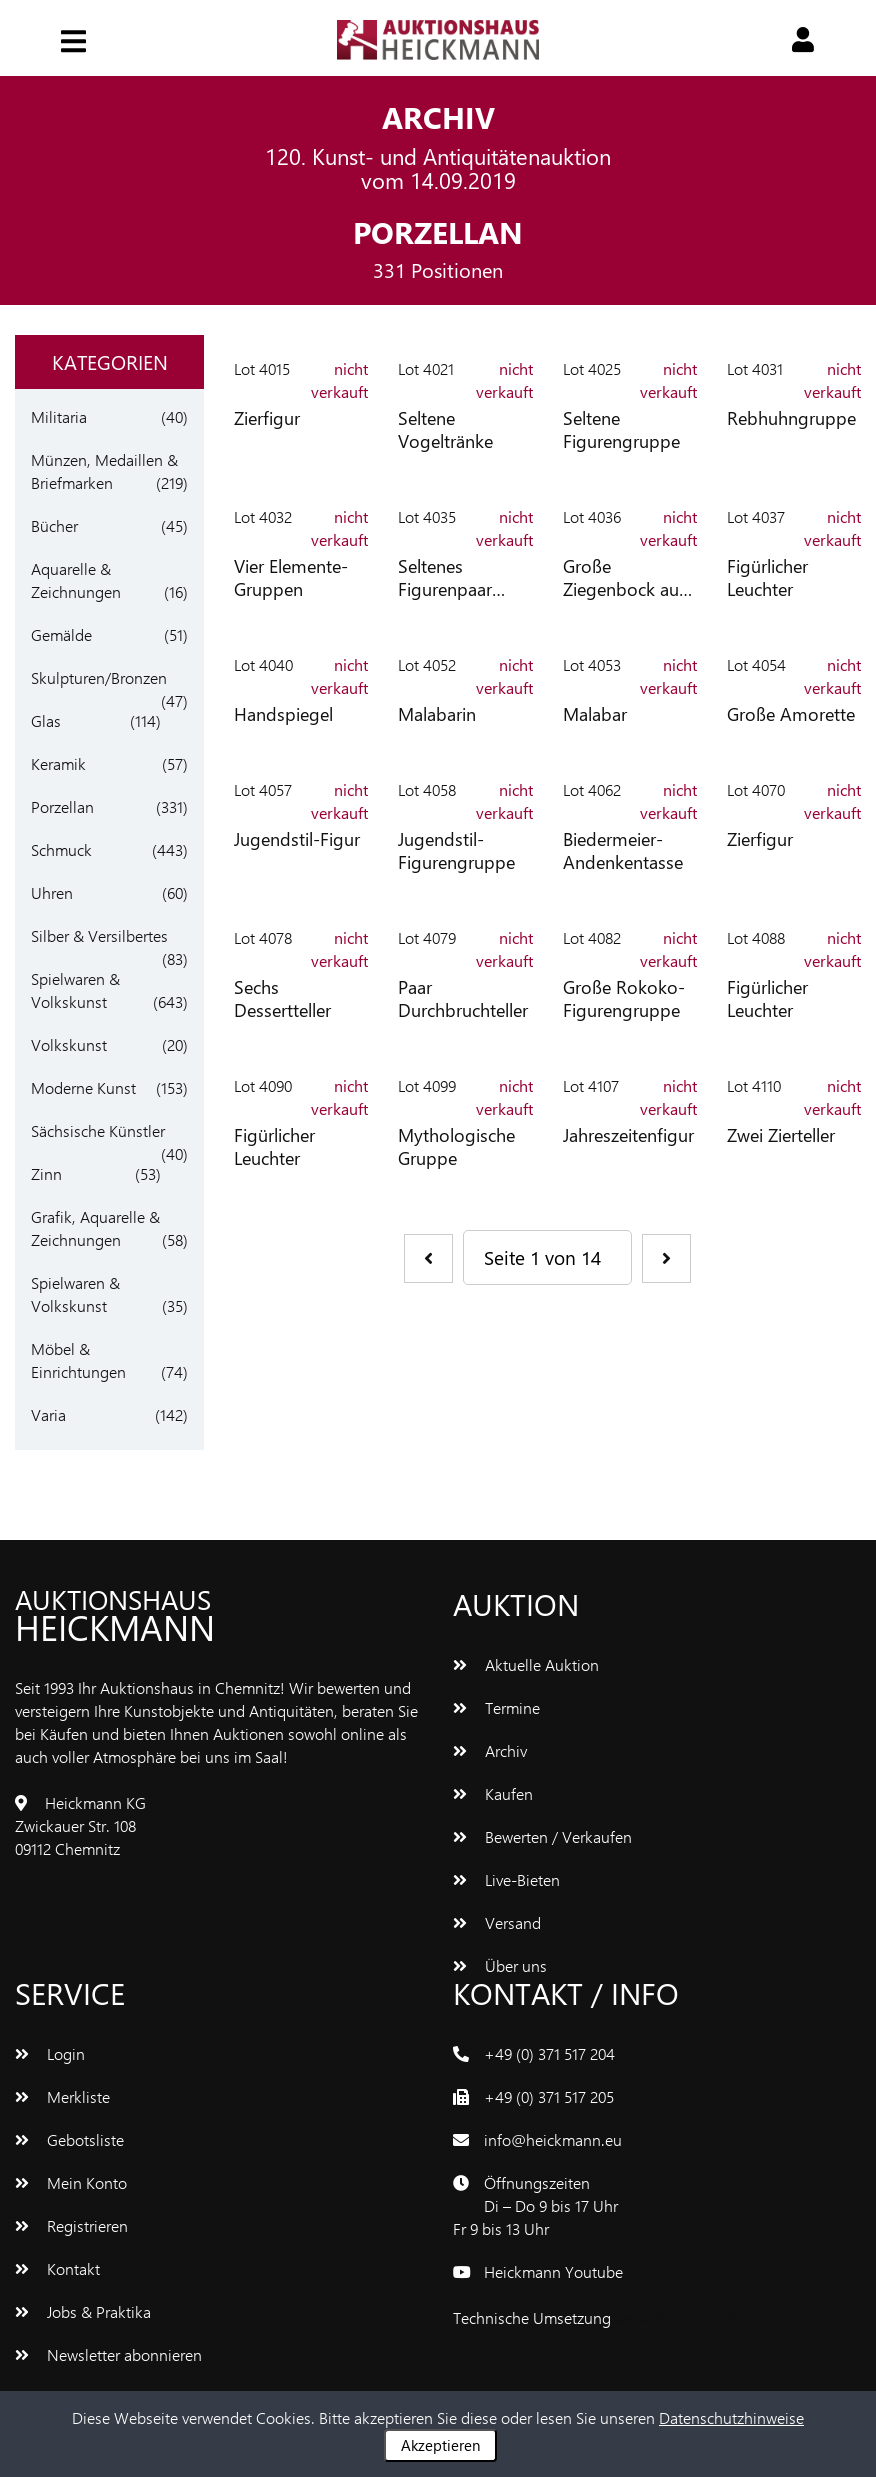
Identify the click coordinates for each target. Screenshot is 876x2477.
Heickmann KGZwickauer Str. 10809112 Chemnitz (80, 1825)
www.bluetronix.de (678, 2317)
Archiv (490, 1750)
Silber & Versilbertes (99, 935)
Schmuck (61, 849)
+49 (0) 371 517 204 (549, 2053)
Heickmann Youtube (553, 2271)
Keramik (58, 763)
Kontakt (57, 2268)
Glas (46, 720)
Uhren (52, 892)
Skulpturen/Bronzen (99, 677)
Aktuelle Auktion (526, 1664)
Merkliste (62, 2096)
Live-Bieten (506, 1879)
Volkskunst (69, 1044)
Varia (48, 1414)
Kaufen (493, 1793)
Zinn (46, 1173)
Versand (497, 1922)
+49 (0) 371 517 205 (549, 2096)
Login (50, 2053)
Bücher (54, 525)
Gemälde (61, 634)
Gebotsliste (69, 2139)
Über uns (500, 1965)
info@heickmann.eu (553, 2139)
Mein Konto (71, 2182)
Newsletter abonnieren (108, 2354)
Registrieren (71, 2225)
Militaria (59, 416)
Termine (496, 1707)
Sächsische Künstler (98, 1130)
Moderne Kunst (83, 1087)
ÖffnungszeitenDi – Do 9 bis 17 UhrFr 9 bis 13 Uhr (535, 2205)
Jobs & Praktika (83, 2311)
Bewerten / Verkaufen (542, 1836)
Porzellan (62, 806)
